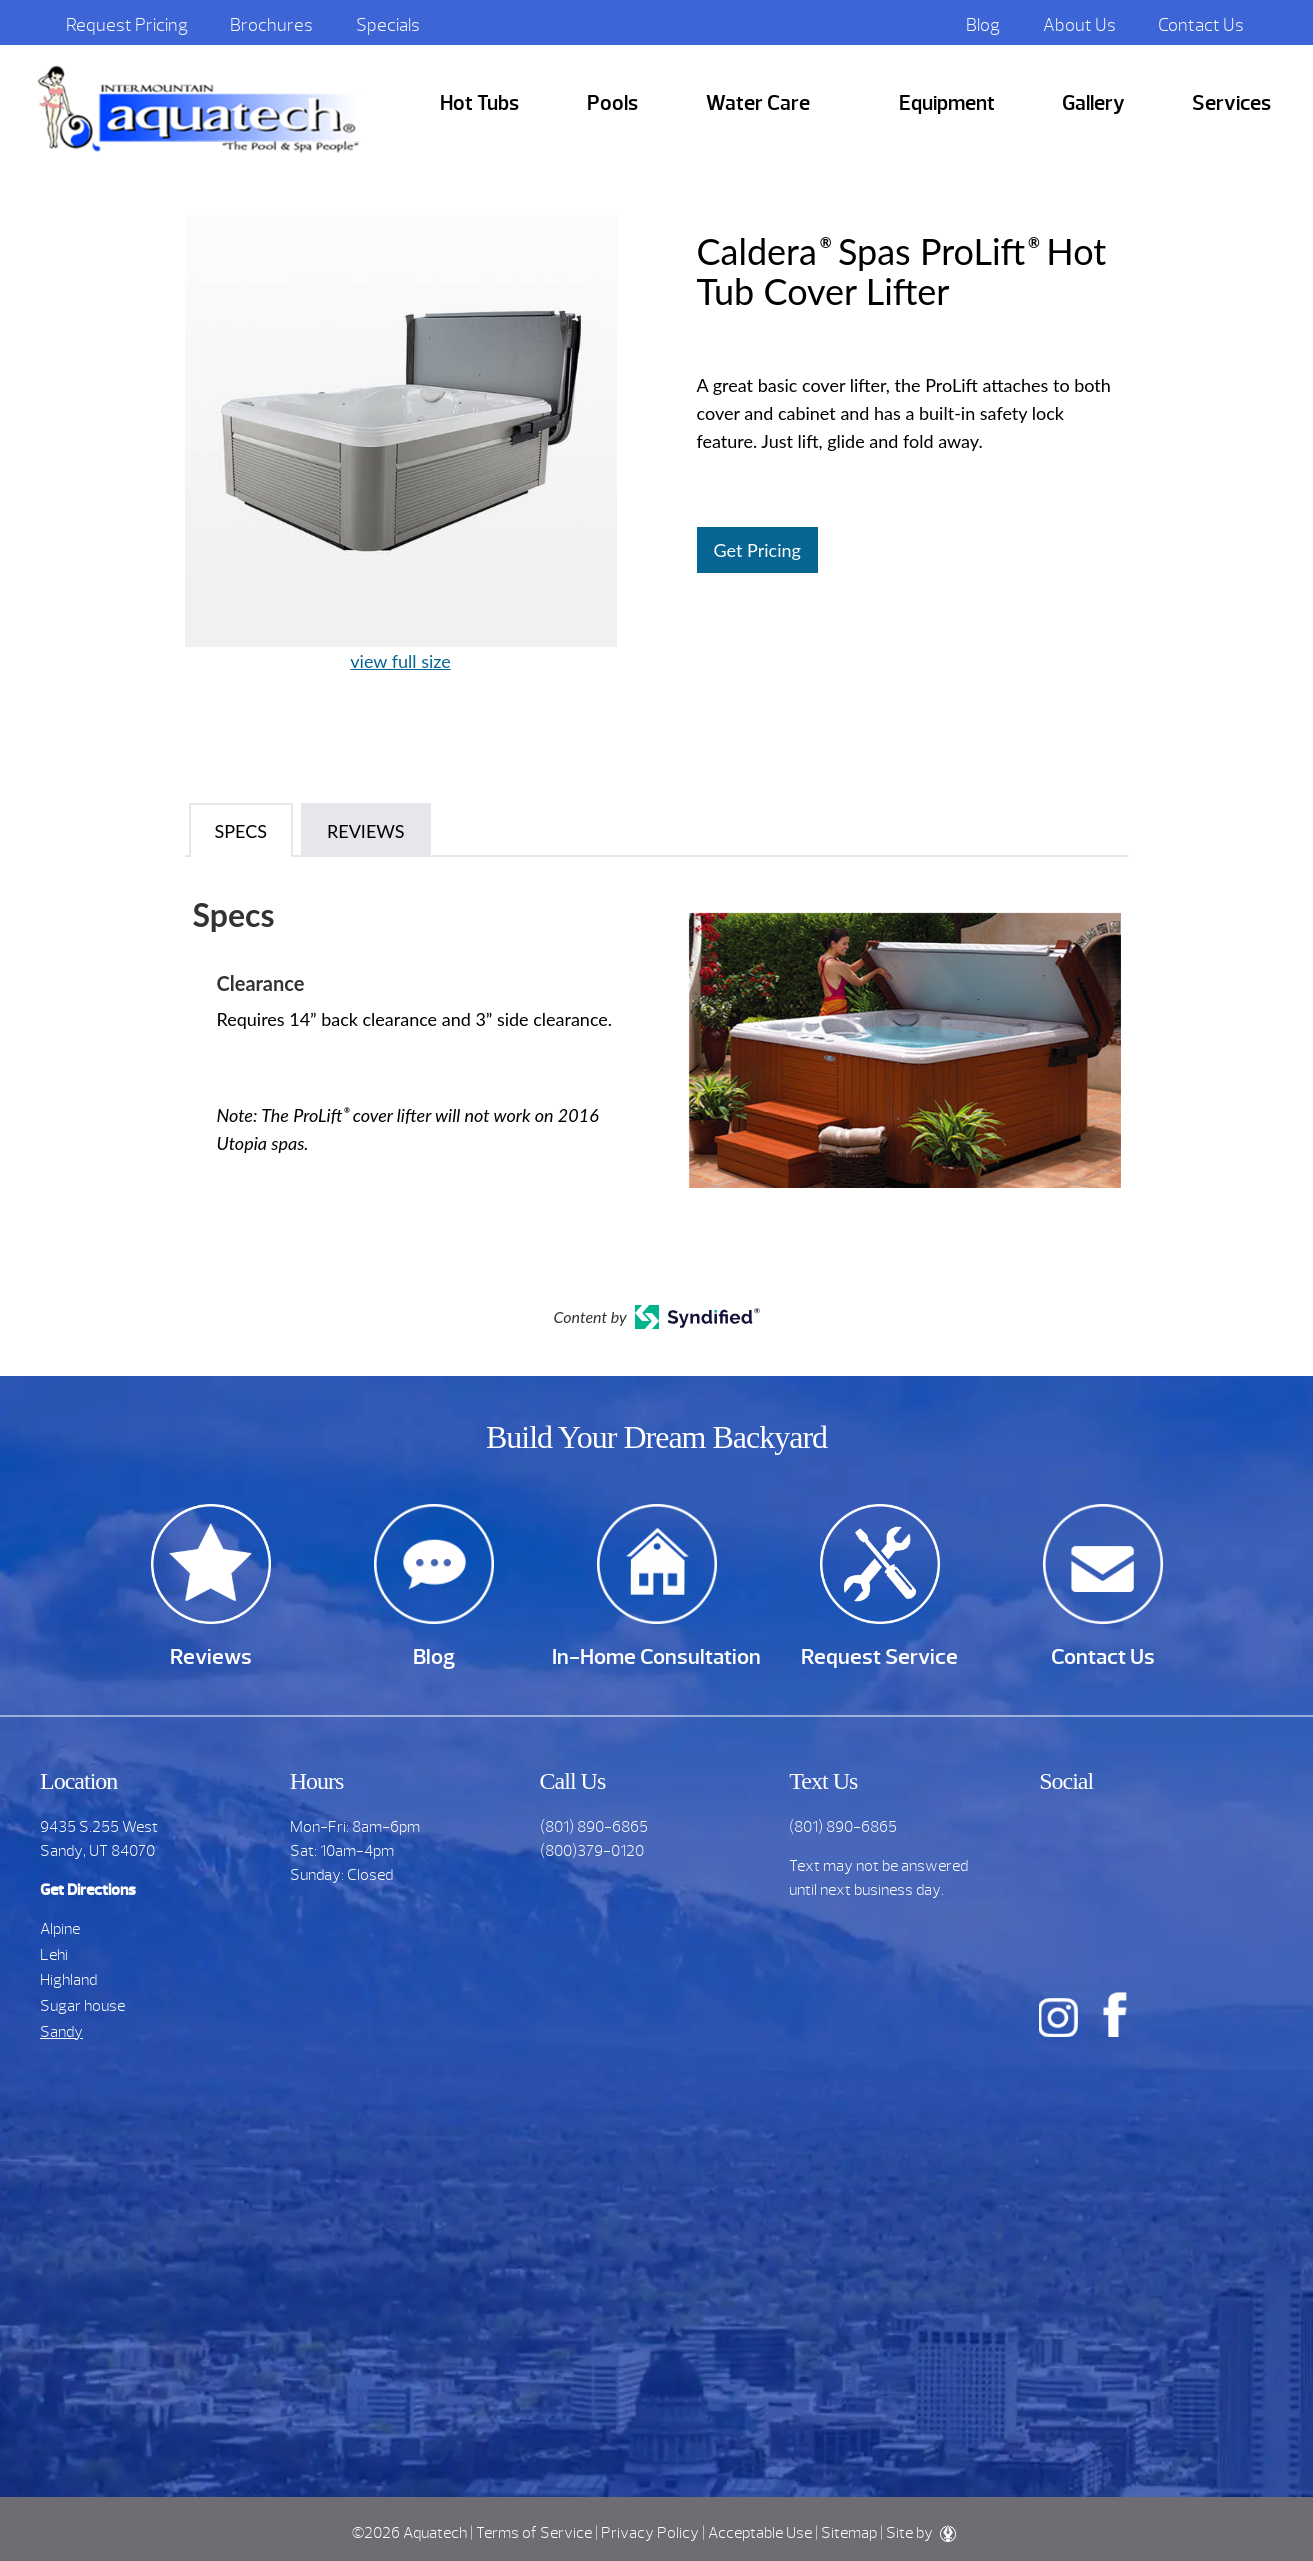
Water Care (758, 103)
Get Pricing (757, 550)
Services (1231, 103)
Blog (983, 25)
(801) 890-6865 (594, 1827)
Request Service (879, 1656)
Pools (612, 103)
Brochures (271, 25)
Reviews (211, 1656)
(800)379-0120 (592, 1851)
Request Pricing (127, 25)
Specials (388, 25)
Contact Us (1201, 25)
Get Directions (88, 1890)
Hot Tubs (479, 103)
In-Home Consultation (656, 1656)
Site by (921, 2533)
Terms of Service (534, 2533)
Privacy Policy (650, 2533)
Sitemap (849, 2533)
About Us (1079, 25)
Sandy (61, 2032)
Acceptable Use (760, 2533)
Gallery (1093, 103)
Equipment (947, 103)
